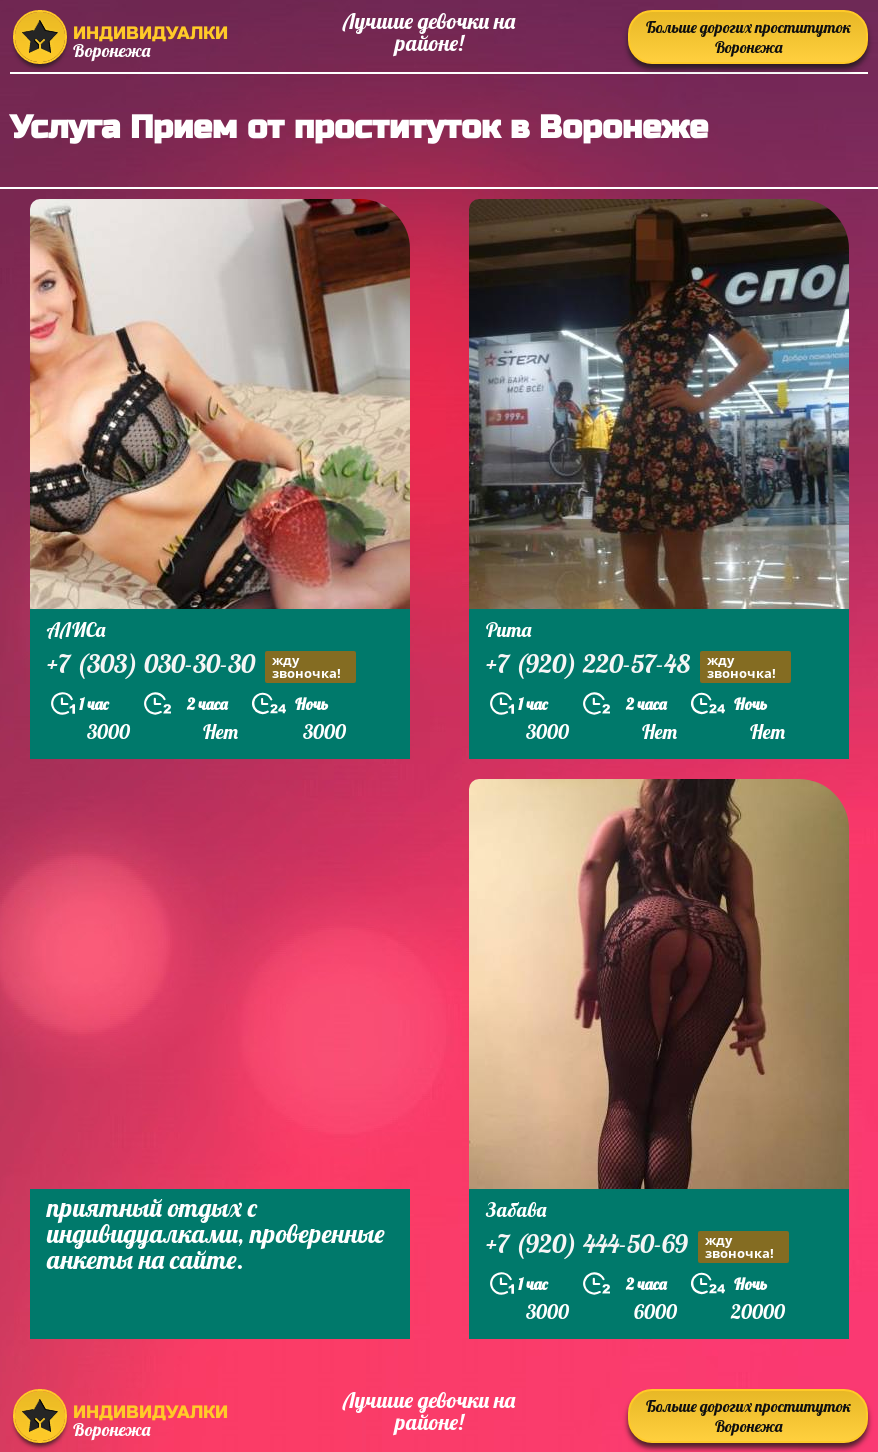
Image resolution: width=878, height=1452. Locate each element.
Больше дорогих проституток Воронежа (748, 37)
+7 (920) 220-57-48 (638, 666)
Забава (516, 1209)
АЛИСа (76, 629)
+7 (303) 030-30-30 (201, 666)
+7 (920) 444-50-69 (637, 1246)
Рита (508, 629)
